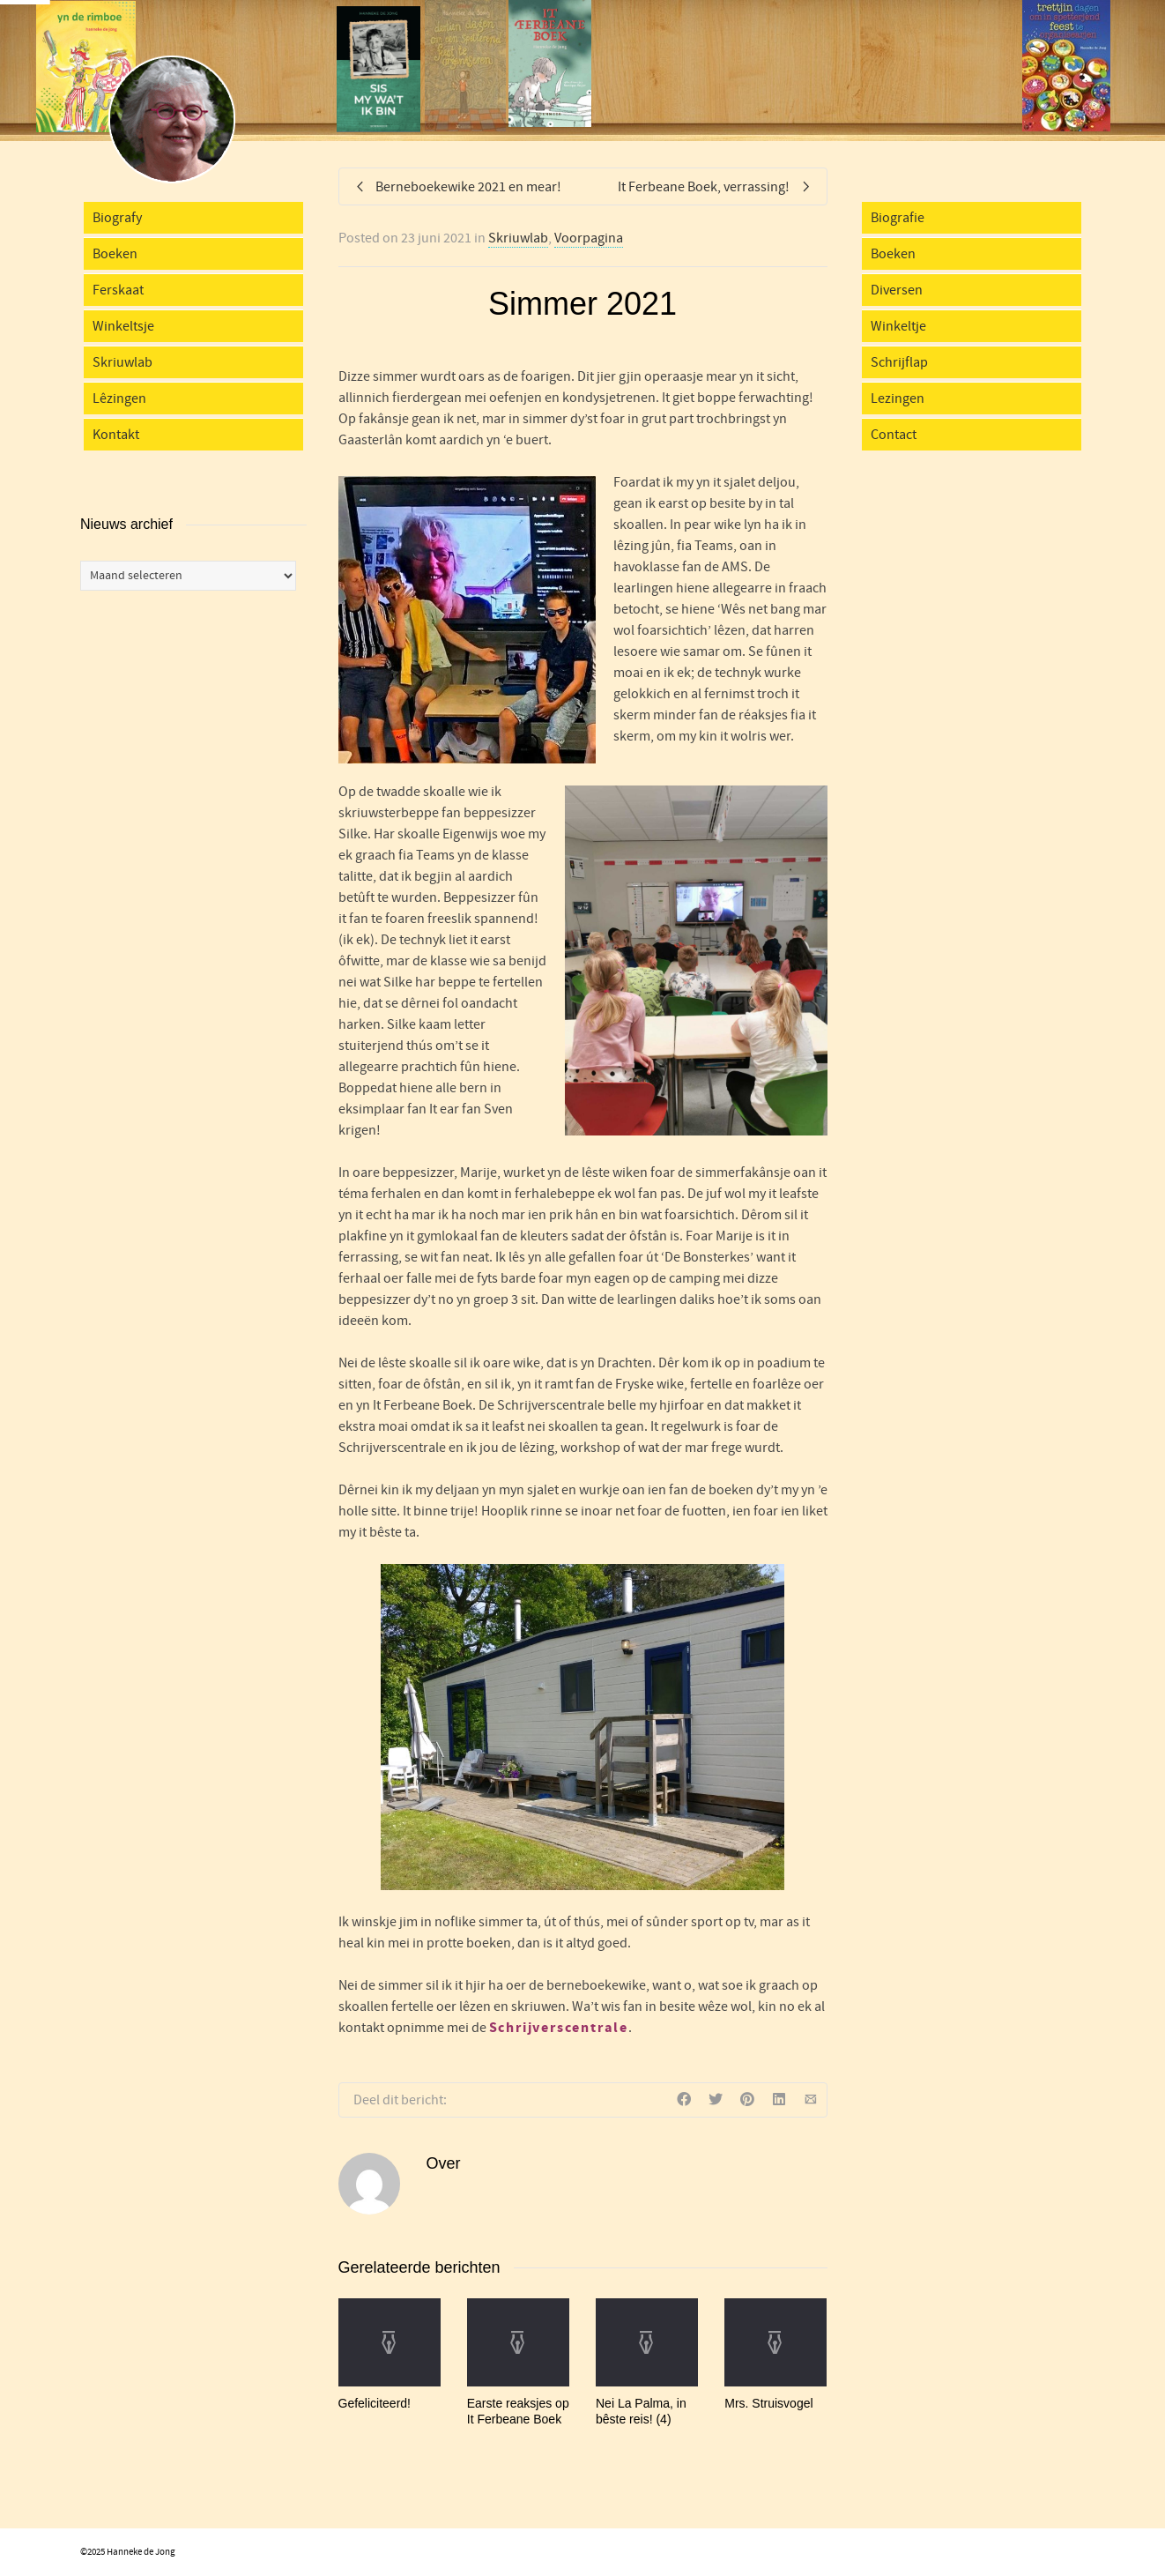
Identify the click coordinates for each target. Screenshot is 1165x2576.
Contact (893, 434)
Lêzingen (119, 398)
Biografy (117, 218)
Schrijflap (899, 362)
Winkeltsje (123, 326)
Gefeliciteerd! (374, 2403)
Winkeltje (898, 326)
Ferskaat (118, 290)
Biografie (897, 218)
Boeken (115, 254)
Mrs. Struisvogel (768, 2403)
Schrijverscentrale (558, 2027)
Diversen (897, 290)
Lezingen (897, 398)
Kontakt (116, 434)
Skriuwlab (518, 238)
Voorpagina (588, 238)
